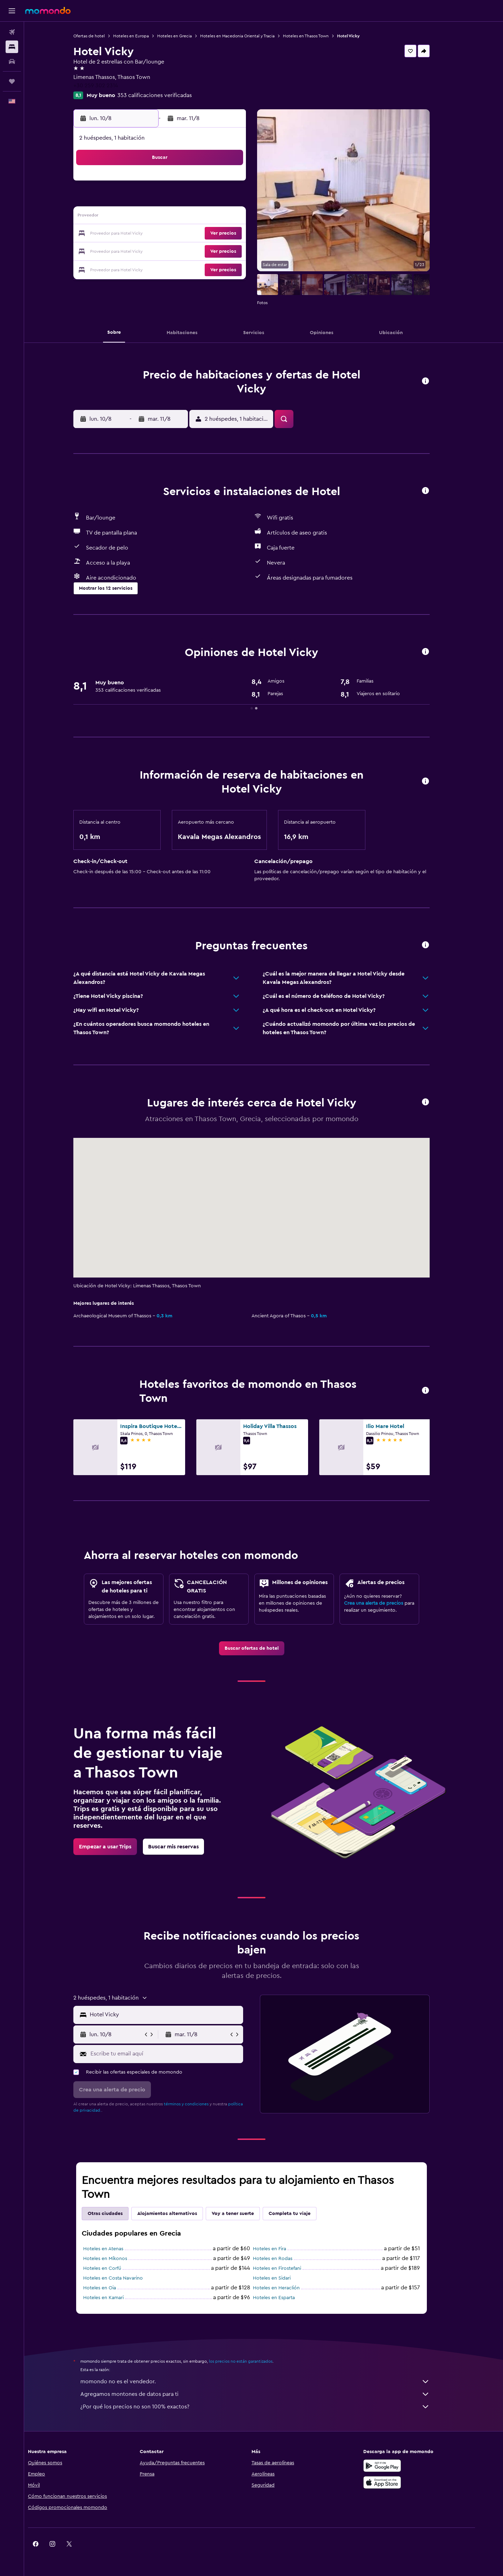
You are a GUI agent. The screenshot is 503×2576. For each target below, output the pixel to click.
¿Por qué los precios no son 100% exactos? (267, 2406)
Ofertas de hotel (101, 36)
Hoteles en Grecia (186, 36)
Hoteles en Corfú (114, 2268)
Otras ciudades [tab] (117, 2213)
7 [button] (206, 200)
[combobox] (177, 2014)
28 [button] (206, 250)
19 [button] (173, 234)
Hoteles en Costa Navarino (125, 2278)
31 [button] (139, 267)
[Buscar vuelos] (12, 32)
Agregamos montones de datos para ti (267, 2394)
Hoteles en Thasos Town (318, 36)
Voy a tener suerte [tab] (245, 2213)
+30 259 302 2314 (108, 85)
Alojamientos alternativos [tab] (179, 2213)
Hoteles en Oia (111, 2288)
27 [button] (190, 250)
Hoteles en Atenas (115, 2248)
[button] (12, 11)
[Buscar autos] (12, 61)
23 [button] (240, 234)
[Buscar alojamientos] (12, 47)
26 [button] (173, 250)
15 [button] (223, 217)
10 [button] (139, 217)
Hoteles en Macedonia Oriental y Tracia (249, 36)
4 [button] (156, 200)
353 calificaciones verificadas (167, 95)
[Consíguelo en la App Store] (403, 2482)
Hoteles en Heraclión (288, 2288)
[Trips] (12, 81)
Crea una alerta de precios (385, 1603)
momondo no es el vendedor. (267, 2381)
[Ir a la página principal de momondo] (48, 10)
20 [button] (190, 234)
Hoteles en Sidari (284, 2278)
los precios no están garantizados (253, 2361)
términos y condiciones (198, 2104)
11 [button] (156, 217)
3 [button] (139, 200)
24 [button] (139, 250)
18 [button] (156, 234)
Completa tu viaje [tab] (302, 2213)
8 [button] (223, 200)
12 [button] (173, 217)
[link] (263, 1648)
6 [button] (189, 200)
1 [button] (223, 183)
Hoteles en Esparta (286, 2297)
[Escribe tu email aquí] (177, 2054)
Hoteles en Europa (143, 36)
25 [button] (156, 250)
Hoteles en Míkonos (117, 2258)
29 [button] (223, 250)
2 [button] (240, 183)
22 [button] (223, 234)
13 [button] (189, 217)
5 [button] (173, 200)
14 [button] (206, 217)
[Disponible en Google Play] (403, 2465)
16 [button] (240, 217)
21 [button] (206, 234)
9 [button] (240, 200)
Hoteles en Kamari (115, 2297)
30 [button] (240, 250)
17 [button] (139, 234)
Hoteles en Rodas (285, 2258)
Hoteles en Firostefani (289, 2268)
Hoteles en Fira (281, 2248)
